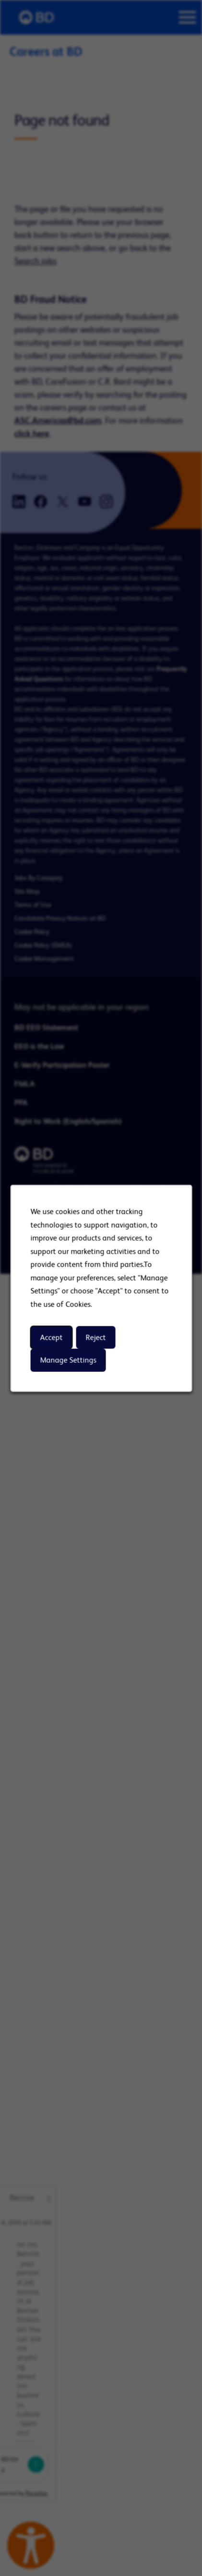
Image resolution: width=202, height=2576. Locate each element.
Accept (51, 1337)
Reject (95, 1337)
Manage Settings (68, 1360)
